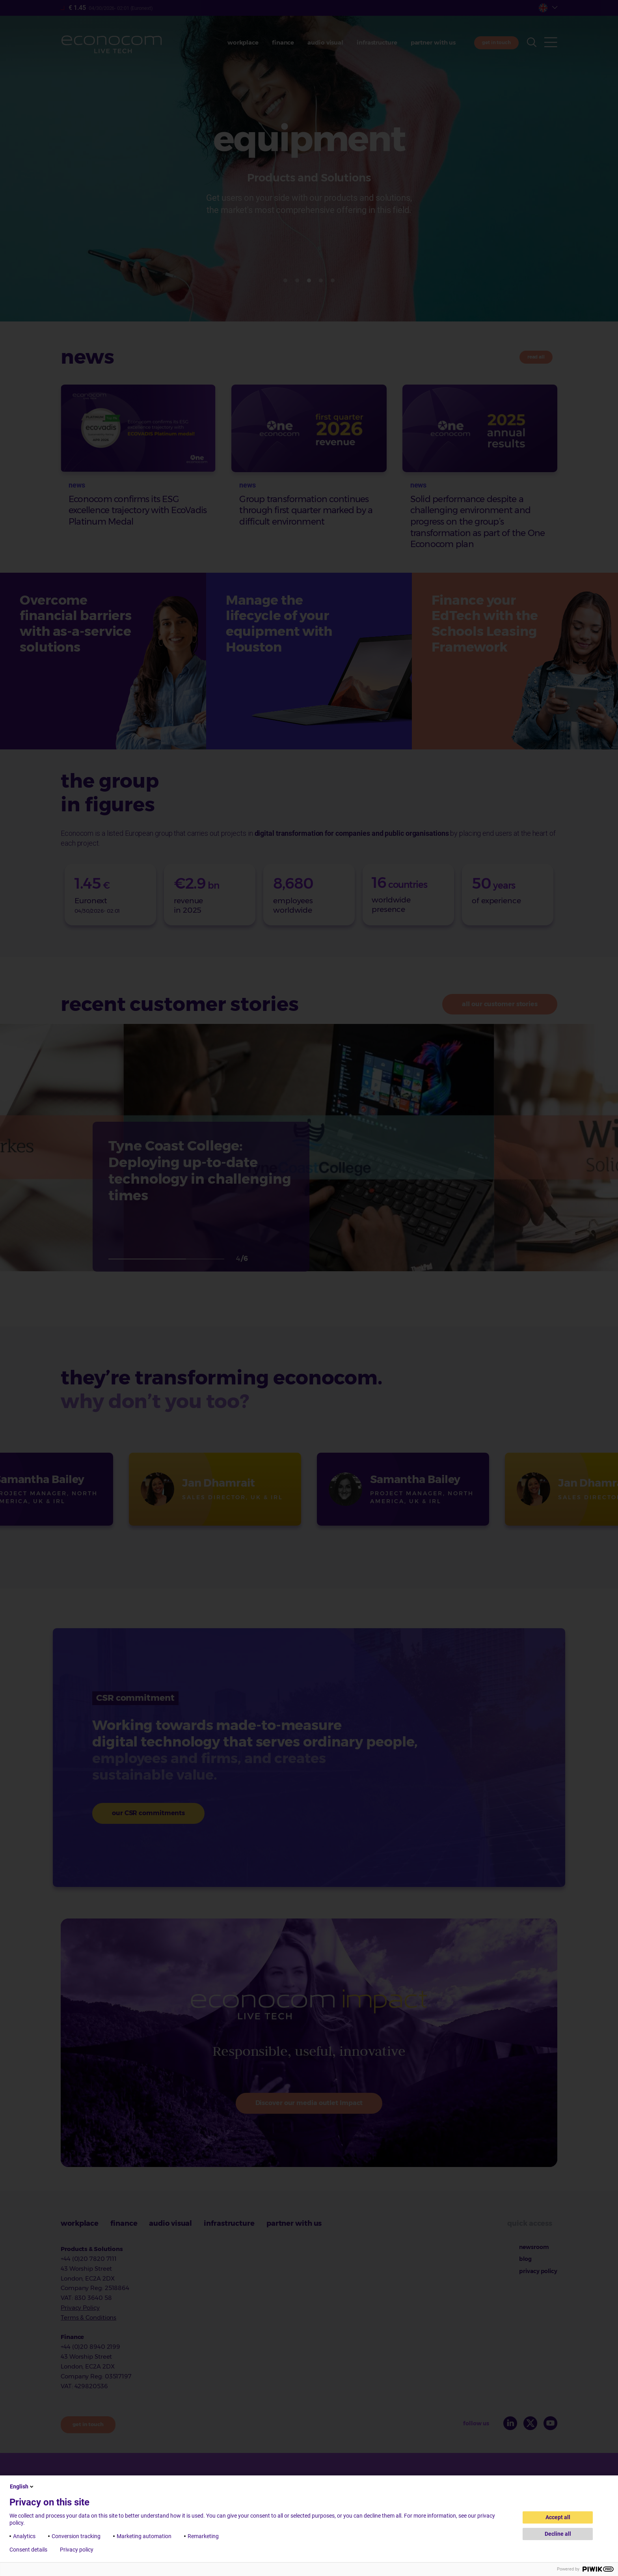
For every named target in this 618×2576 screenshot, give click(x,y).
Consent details (28, 2549)
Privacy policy (76, 2549)
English (22, 2486)
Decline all (558, 2534)
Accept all (557, 2517)
